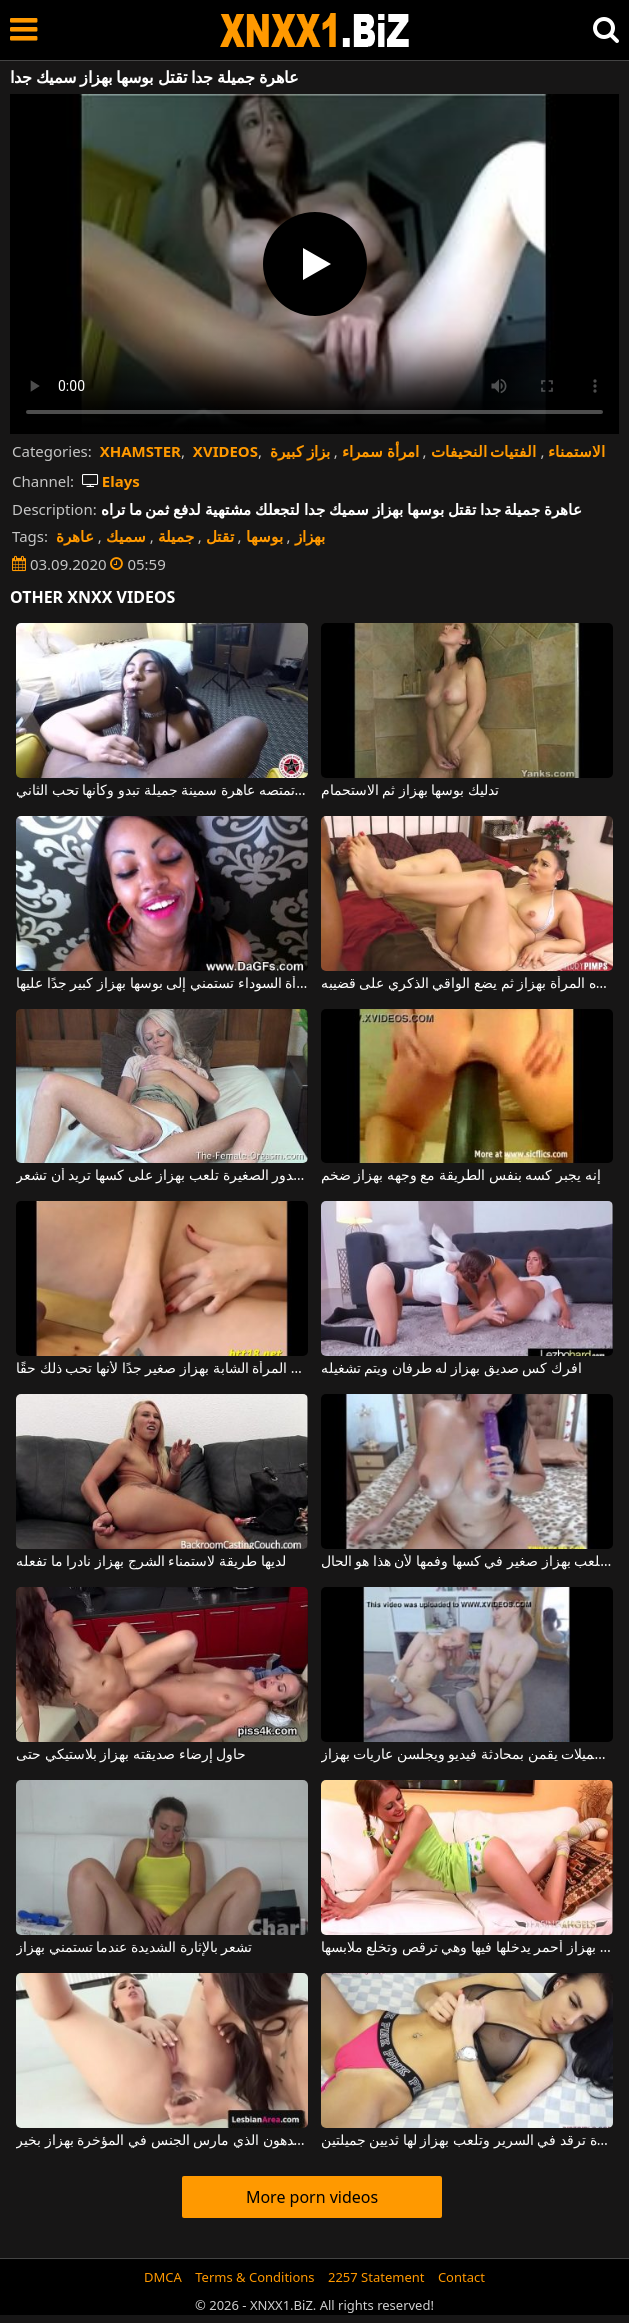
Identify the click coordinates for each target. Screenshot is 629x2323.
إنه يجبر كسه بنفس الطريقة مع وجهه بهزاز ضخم (461, 1176)
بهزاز (310, 536)
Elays (111, 481)
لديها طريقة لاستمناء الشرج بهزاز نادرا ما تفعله (150, 1562)
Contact (461, 2277)
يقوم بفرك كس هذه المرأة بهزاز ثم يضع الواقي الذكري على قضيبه (467, 984)
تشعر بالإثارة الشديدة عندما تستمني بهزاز (134, 1948)
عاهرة (75, 536)
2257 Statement (376, 2277)
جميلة (176, 536)
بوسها (264, 536)
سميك (126, 536)
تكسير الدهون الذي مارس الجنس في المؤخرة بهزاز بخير (162, 2141)
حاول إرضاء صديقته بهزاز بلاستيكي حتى (131, 1755)
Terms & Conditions (254, 2277)
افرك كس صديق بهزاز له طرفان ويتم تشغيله (451, 1369)
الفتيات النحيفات (484, 451)
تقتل (220, 536)
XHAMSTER (140, 451)
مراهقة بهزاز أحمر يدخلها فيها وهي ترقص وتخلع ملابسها (467, 1948)
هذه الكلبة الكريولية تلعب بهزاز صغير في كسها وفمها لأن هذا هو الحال (467, 1562)
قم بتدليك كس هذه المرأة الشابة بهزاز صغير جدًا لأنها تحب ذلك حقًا (162, 1369)
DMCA (163, 2277)
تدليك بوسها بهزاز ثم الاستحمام (410, 791)
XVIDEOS (225, 451)
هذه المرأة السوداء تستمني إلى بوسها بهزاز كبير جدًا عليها (162, 984)
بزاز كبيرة (300, 451)
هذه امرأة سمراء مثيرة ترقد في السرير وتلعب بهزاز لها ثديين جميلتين (467, 2141)
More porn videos (312, 2197)
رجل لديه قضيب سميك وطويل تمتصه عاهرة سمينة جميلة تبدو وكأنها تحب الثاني (162, 791)
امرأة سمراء (380, 451)
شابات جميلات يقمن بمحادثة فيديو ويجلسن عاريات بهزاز (467, 1755)
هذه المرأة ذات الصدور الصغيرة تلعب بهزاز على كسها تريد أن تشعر (162, 1176)
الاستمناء (576, 451)
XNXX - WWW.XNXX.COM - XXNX (315, 30)
